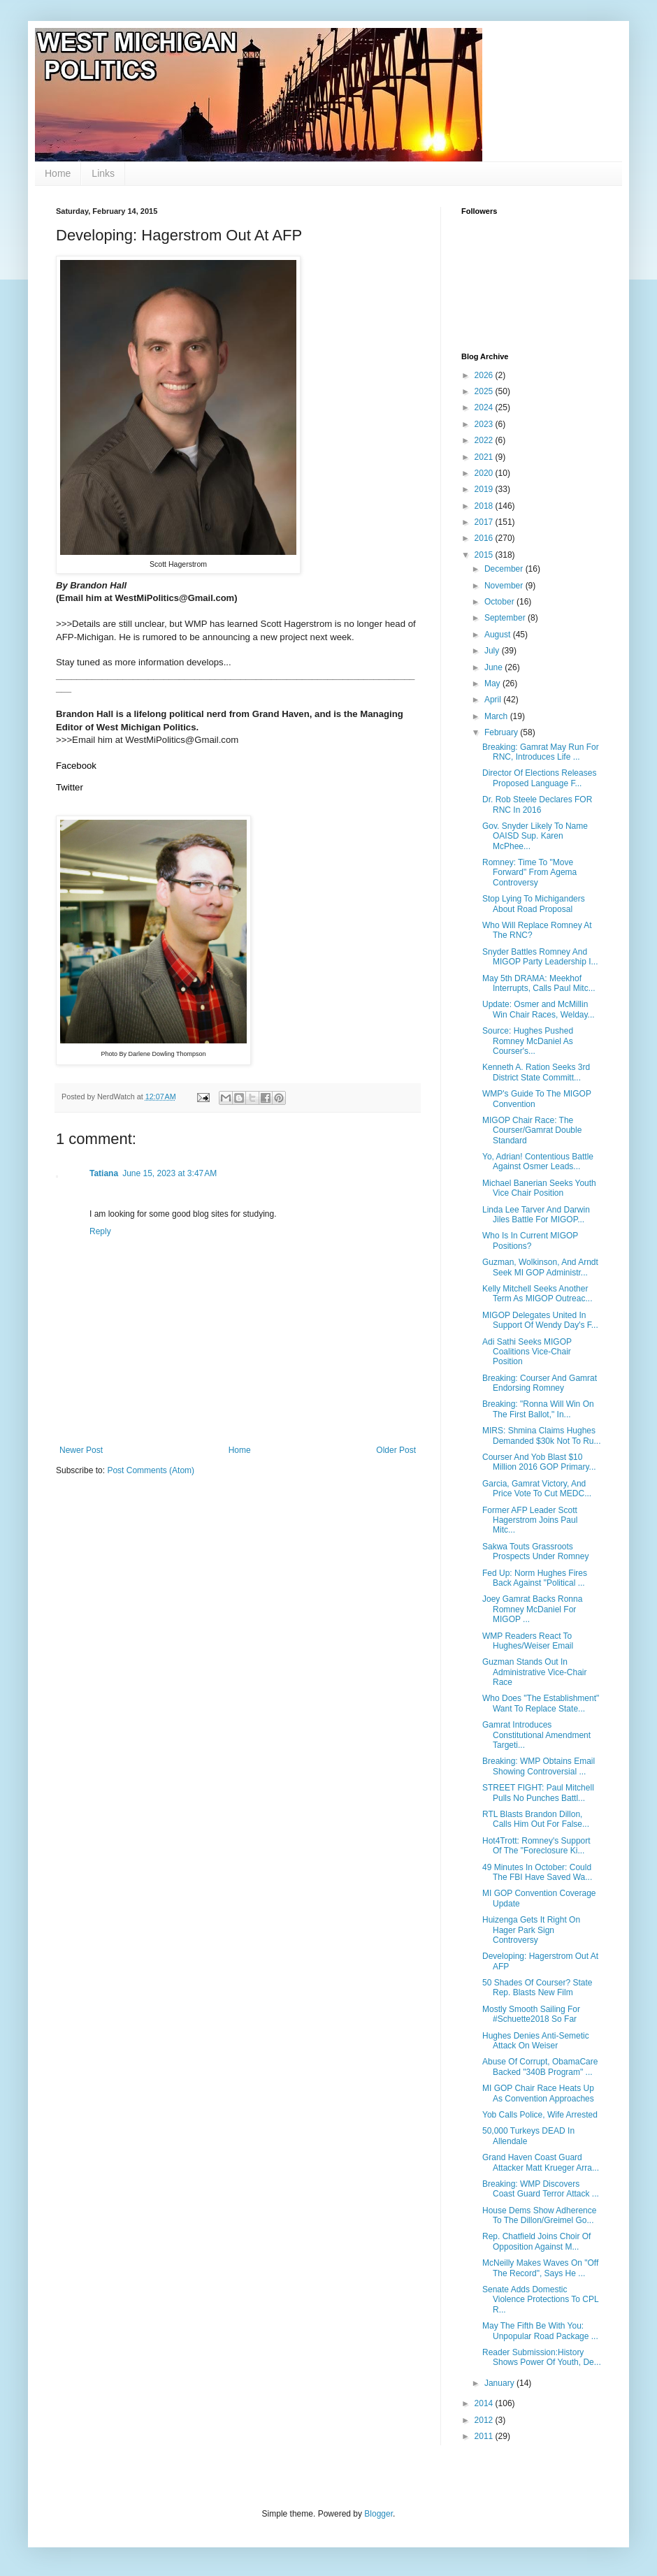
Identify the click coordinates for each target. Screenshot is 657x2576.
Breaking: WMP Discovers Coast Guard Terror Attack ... (540, 2189)
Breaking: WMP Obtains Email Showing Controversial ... (538, 1766)
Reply (100, 1231)
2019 (485, 489)
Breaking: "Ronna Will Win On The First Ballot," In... (538, 1409)
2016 (485, 538)
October (500, 602)
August (498, 634)
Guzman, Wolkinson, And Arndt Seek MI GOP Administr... (540, 1267)
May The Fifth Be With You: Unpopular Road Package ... (540, 2330)
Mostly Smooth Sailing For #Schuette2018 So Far (531, 2014)
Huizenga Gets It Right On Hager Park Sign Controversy (531, 1930)
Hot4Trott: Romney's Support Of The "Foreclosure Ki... (536, 1845)
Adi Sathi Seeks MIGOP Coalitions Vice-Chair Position (527, 1352)
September (506, 618)
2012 (485, 2420)
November (505, 586)
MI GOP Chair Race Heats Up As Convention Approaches (538, 2093)
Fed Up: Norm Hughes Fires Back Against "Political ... (534, 1578)
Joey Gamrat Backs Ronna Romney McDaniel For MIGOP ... (532, 1609)
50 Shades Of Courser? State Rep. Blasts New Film (537, 1987)
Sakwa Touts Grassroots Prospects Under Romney (535, 1551)
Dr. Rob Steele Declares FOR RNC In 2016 (537, 804)
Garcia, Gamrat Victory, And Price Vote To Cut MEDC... (536, 1488)
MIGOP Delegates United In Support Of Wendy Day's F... (540, 1320)
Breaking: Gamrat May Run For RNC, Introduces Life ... (540, 752)
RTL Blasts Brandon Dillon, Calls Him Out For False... (535, 1819)
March (497, 716)
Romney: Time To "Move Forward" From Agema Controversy (529, 873)
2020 (485, 473)
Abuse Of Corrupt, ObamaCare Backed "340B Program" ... (540, 2066)
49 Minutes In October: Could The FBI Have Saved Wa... (537, 1872)
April (493, 699)
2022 (485, 440)
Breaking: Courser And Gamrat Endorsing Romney (539, 1383)
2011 (485, 2436)
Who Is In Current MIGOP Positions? (530, 1240)
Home (58, 173)
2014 (485, 2403)
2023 (485, 424)
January (500, 2383)
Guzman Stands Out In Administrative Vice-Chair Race (534, 1672)
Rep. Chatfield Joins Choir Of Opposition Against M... (536, 2241)
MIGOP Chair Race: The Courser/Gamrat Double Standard (532, 1130)
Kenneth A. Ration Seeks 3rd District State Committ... (536, 1072)
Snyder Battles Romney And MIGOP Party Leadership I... (540, 957)
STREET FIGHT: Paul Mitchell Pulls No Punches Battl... (538, 1792)
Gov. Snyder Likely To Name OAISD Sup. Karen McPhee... (535, 836)
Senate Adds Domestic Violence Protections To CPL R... (540, 2300)
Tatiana (103, 1173)
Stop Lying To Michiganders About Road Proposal (533, 903)
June (494, 667)
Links (103, 173)
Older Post (396, 1450)
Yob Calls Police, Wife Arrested (540, 2115)
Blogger (378, 2514)
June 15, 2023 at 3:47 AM (169, 1173)
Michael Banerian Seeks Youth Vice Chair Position (539, 1188)
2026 (485, 375)
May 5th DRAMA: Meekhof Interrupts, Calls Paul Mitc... (538, 983)
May (493, 683)
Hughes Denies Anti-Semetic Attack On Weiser (535, 2040)
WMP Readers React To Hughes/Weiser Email (527, 1641)
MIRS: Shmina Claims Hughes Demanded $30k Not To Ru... (541, 1435)
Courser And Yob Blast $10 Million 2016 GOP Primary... (539, 1462)
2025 (485, 391)
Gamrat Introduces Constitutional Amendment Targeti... (536, 1735)
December (505, 569)
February (502, 732)
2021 (485, 457)
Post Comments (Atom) (150, 1470)
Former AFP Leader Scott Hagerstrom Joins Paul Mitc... (529, 1520)
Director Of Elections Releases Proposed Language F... (539, 778)
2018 (485, 506)
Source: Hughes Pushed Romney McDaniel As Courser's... (527, 1041)
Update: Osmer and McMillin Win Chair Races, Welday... (538, 1009)
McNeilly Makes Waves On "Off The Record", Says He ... (540, 2268)
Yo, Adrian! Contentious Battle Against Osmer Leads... (537, 1161)
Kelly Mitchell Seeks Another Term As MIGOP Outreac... (537, 1293)
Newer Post (81, 1450)
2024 (485, 407)
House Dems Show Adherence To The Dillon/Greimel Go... (539, 2215)
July (493, 651)
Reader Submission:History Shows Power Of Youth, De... (541, 2357)
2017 (485, 522)
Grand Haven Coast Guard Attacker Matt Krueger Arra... (540, 2162)
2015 (485, 555)
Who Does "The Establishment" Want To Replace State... (540, 1703)
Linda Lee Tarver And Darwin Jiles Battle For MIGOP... (536, 1214)
